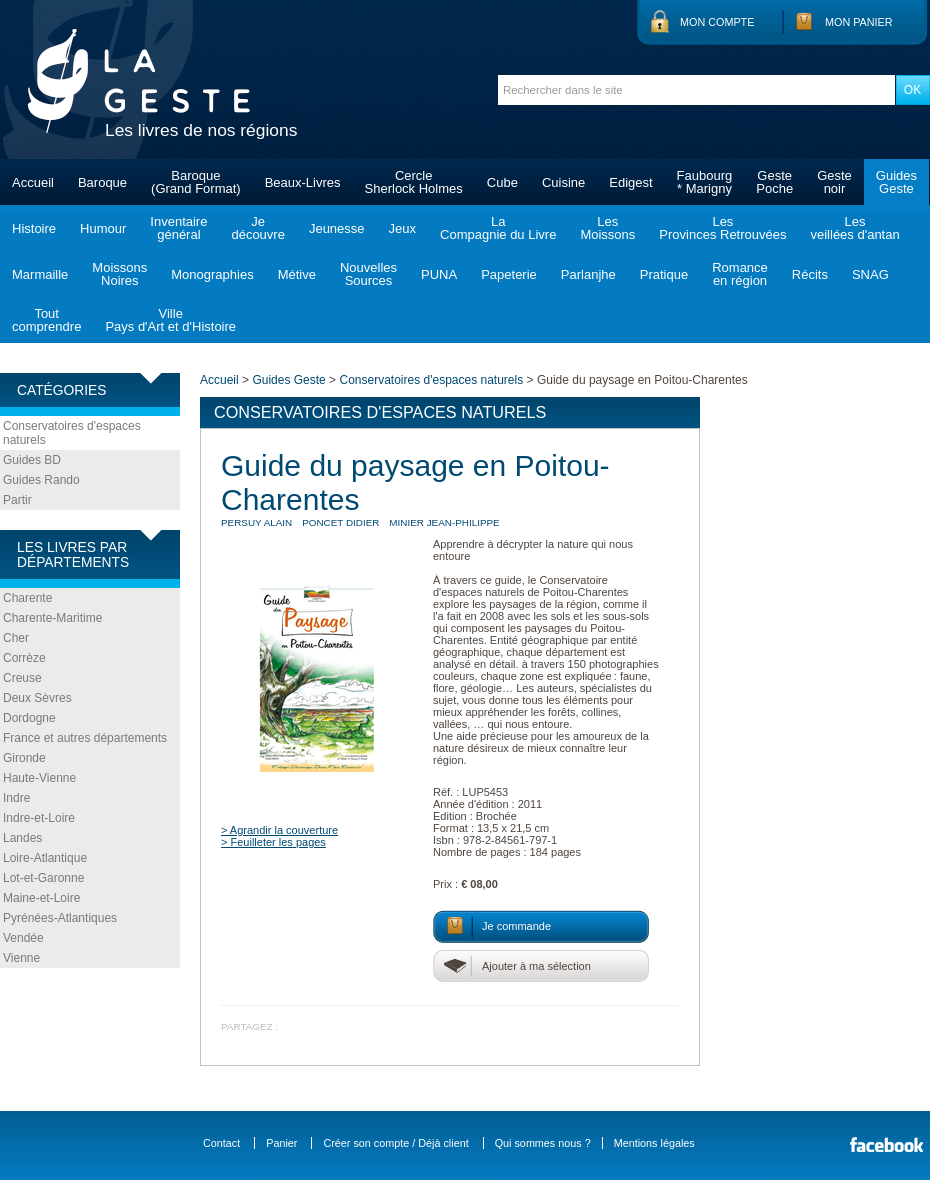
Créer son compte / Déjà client (395, 1143)
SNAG (870, 274)
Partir (17, 500)
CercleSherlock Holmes (414, 182)
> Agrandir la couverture (279, 830)
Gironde (24, 758)
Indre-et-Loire (39, 818)
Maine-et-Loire (41, 898)
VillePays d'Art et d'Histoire (170, 320)
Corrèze (24, 658)
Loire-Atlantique (45, 858)
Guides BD (32, 460)
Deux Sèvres (37, 698)
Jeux (402, 228)
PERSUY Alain (256, 522)
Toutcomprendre (46, 320)
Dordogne (29, 718)
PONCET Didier (340, 522)
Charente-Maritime (52, 618)
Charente (27, 598)
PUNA (439, 274)
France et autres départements (85, 738)
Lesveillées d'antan (854, 228)
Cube (502, 182)
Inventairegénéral (178, 228)
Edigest (630, 182)
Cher (16, 638)
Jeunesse (337, 228)
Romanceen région (740, 274)
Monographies (212, 274)
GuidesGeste (896, 182)
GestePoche (774, 182)
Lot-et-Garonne (43, 878)
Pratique (664, 274)
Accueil (33, 182)
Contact (221, 1143)
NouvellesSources (368, 274)
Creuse (22, 678)
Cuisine (563, 182)
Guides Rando (41, 480)
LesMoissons (607, 228)
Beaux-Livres (303, 182)
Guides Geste (288, 380)
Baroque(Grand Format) (196, 182)
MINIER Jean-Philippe (444, 522)
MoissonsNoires (119, 274)
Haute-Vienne (39, 778)
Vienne (21, 958)
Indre (16, 798)
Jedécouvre (257, 228)
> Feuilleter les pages (273, 842)
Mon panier (859, 22)
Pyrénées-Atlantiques (60, 918)
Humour (103, 228)
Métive (297, 274)
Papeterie (509, 274)
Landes (22, 838)
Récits (810, 274)
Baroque (102, 182)
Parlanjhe (588, 274)
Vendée (23, 938)
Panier (281, 1143)
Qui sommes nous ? (543, 1143)
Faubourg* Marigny (705, 182)
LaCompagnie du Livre (498, 228)
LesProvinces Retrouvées (722, 228)
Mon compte (717, 22)
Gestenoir (834, 182)
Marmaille (40, 274)
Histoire (34, 228)
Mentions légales (654, 1143)
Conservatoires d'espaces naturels (72, 433)
